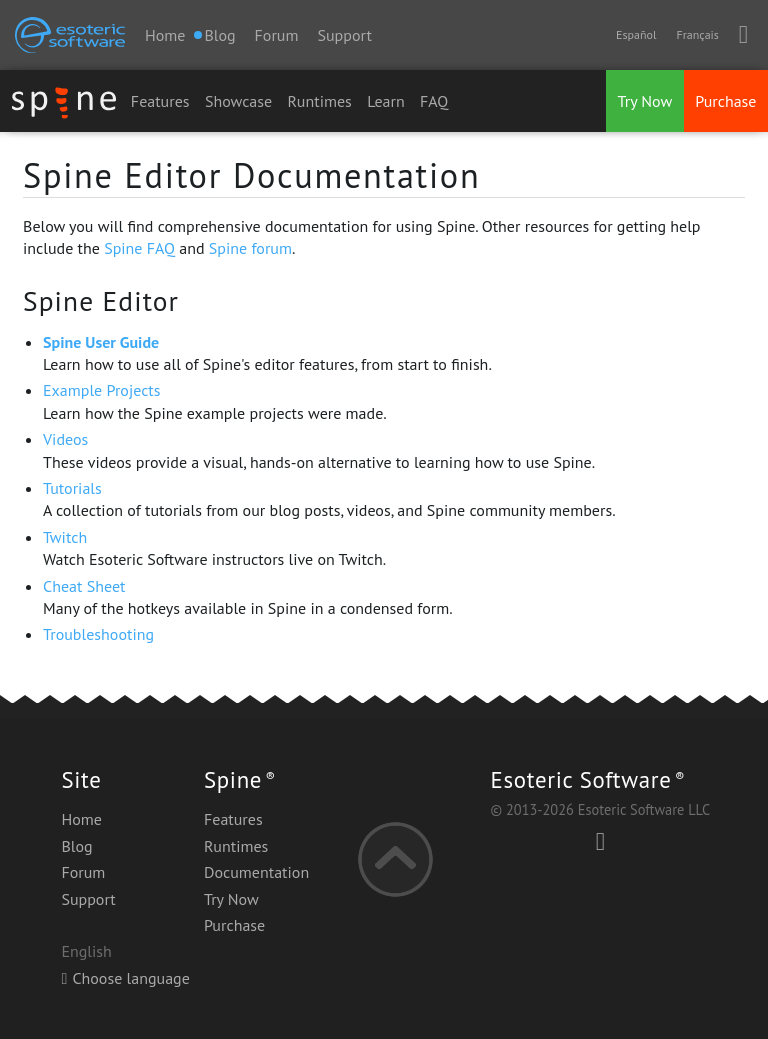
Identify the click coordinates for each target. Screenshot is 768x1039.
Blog (76, 846)
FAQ (434, 101)
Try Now (645, 101)
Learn (386, 101)
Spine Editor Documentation (251, 175)
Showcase (238, 101)
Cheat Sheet (84, 586)
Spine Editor (101, 301)
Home (165, 35)
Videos (65, 439)
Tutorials (72, 488)
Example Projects (101, 390)
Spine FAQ (139, 248)
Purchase (725, 101)
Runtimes (320, 101)
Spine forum (250, 248)
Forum (277, 35)
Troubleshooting (98, 634)
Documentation (256, 872)
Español (636, 34)
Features (160, 101)
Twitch (65, 537)
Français (697, 34)
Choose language (125, 978)
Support (344, 35)
